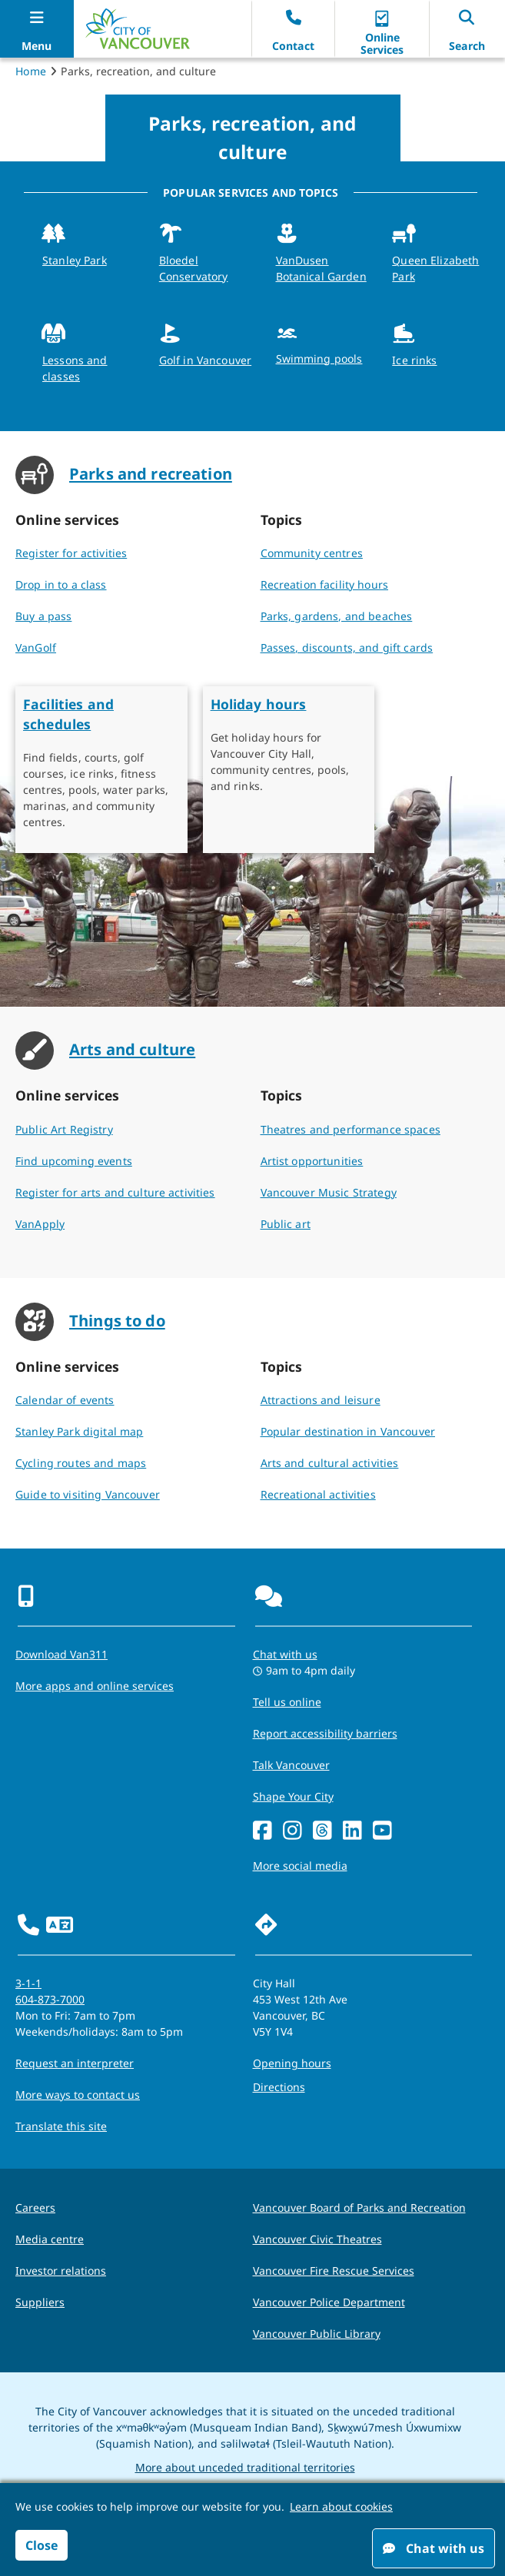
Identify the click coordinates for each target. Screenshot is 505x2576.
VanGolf (35, 647)
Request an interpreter (74, 2063)
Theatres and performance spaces (350, 1129)
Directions (279, 2087)
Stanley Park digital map (79, 1431)
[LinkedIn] (352, 1831)
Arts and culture (132, 1049)
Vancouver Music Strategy (329, 1192)
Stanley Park (74, 260)
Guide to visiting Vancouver (87, 1494)
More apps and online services (94, 1685)
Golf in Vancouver (205, 360)
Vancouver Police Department (329, 2302)
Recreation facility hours (325, 584)
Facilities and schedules (68, 714)
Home (30, 71)
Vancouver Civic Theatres (317, 2239)
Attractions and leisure (320, 1400)
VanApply (40, 1224)
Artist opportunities (312, 1161)
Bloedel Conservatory (193, 268)
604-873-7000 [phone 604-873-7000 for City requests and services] (50, 1999)
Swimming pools (319, 358)
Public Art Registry (64, 1129)
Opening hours (292, 2063)
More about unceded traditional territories (245, 2467)
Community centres (312, 553)
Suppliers (40, 2302)
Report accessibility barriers (325, 1733)
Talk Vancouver (291, 1765)
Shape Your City (293, 1796)
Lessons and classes (75, 368)
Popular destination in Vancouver (348, 1431)
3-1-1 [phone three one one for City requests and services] (28, 1983)
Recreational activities (318, 1494)
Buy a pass (43, 616)
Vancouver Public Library (316, 2333)
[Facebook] (262, 1831)
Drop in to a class (61, 584)
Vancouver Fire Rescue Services (333, 2270)
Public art (286, 1224)
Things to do (117, 1320)
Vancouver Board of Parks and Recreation (359, 2207)
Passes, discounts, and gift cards (347, 647)
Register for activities (71, 553)
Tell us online (287, 1702)
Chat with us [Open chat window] (433, 2548)
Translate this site (61, 2126)
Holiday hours (259, 704)
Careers (35, 2207)
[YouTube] (382, 1831)
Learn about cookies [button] (341, 2506)
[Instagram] (292, 1831)
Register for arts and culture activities (115, 1192)
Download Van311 (61, 1654)
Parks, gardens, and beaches (337, 616)
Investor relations (60, 2270)
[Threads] (322, 1831)
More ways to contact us (77, 2094)
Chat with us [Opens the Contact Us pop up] (285, 1654)
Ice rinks (414, 360)
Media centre (49, 2239)
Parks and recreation (150, 473)
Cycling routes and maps (80, 1463)
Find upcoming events (73, 1161)
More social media (300, 1865)
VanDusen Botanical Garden (321, 268)
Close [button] (41, 2545)
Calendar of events (65, 1400)
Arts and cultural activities (330, 1463)
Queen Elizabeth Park (435, 268)
